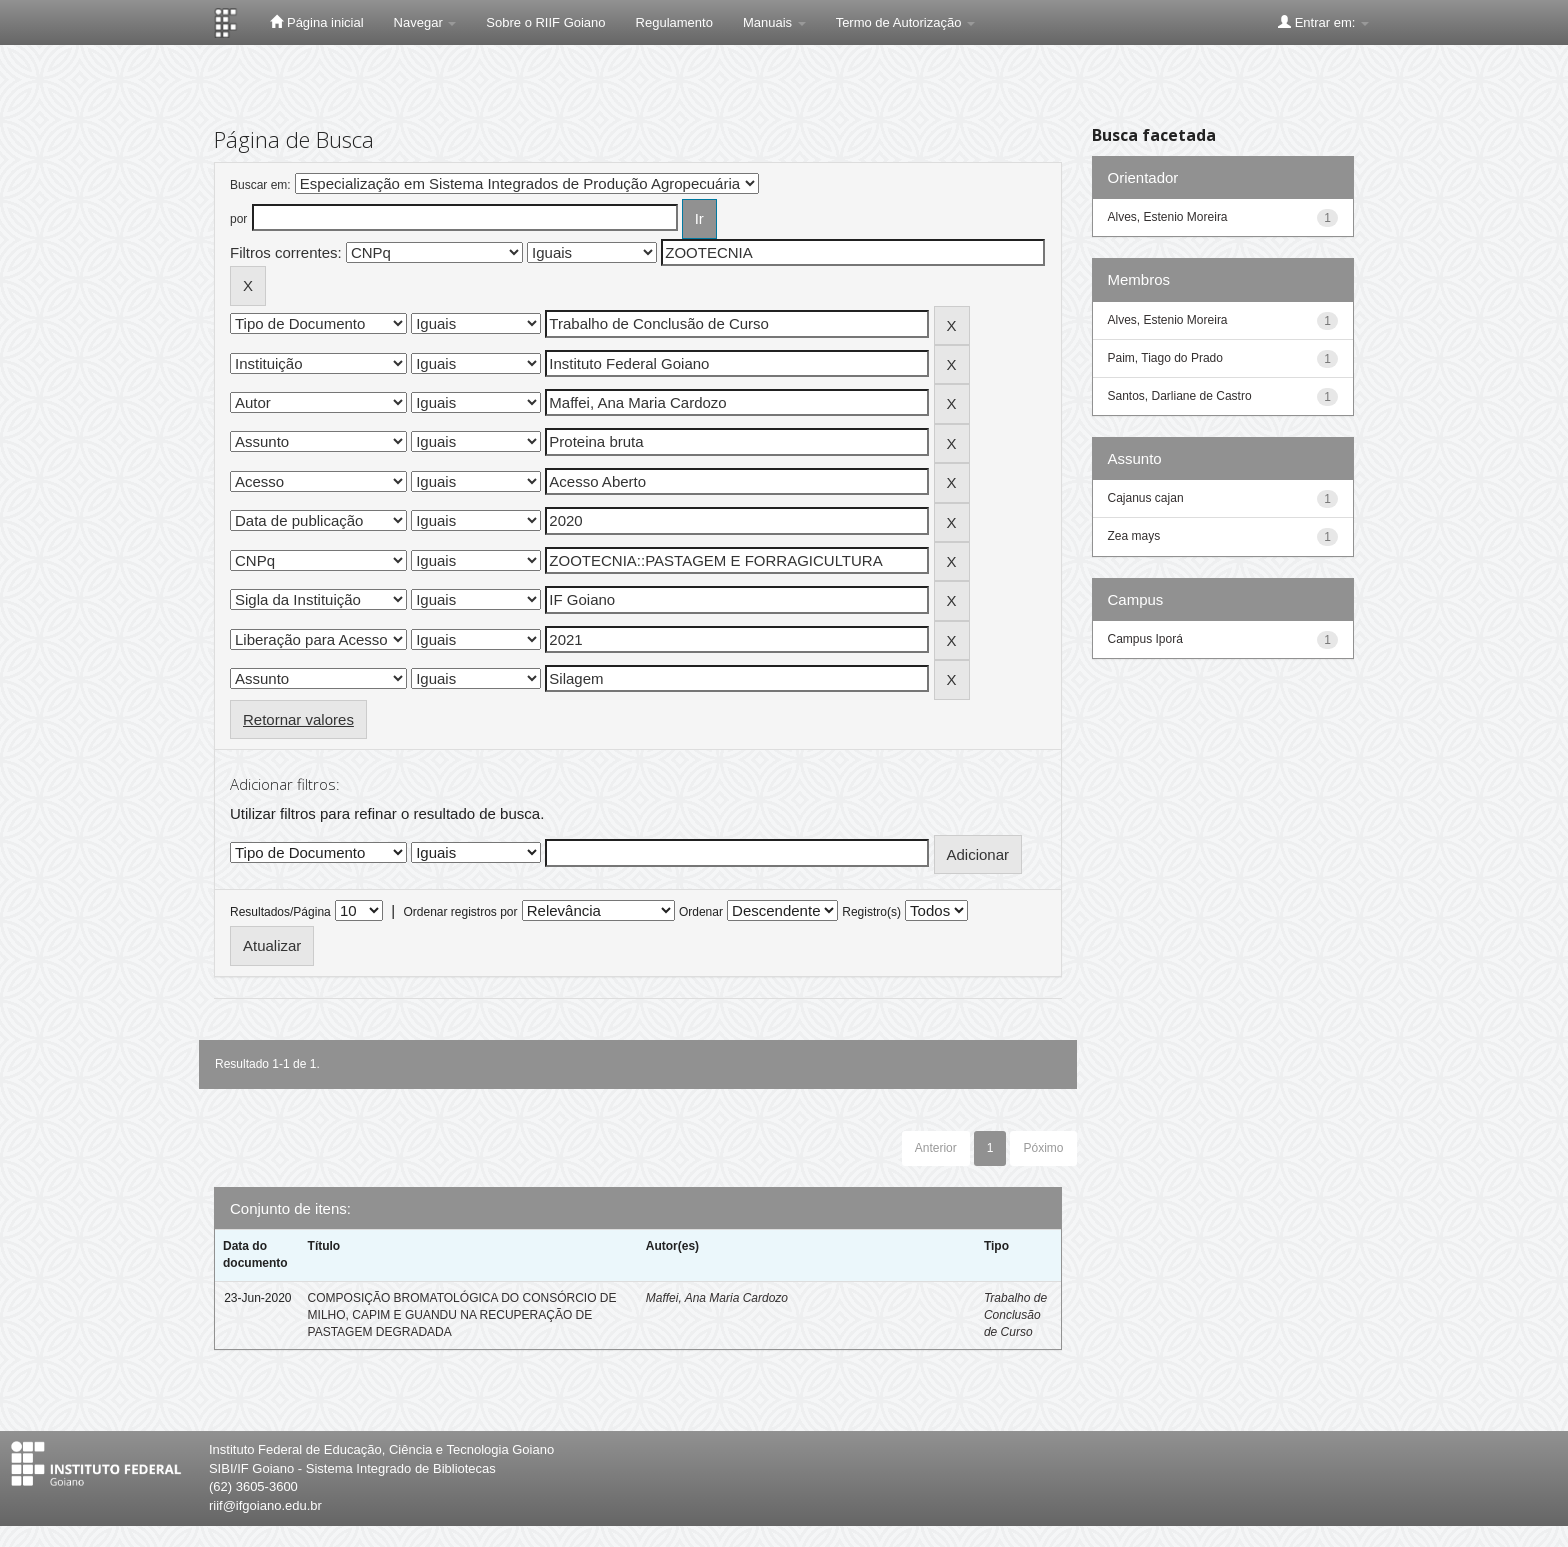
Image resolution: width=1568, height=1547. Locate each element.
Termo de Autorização (905, 22)
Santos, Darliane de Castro (1180, 396)
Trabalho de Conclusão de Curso (1015, 1315)
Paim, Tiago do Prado (1165, 358)
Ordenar (701, 912)
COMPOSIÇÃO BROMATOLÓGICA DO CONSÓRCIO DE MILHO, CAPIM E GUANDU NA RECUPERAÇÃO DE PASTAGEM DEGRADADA (462, 1315)
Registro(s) (871, 912)
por (238, 219)
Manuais (774, 22)
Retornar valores (298, 719)
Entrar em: (1323, 22)
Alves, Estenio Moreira (1168, 217)
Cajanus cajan (1146, 498)
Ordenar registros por (460, 912)
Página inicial (316, 22)
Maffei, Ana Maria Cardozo (717, 1298)
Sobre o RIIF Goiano (545, 22)
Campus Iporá (1145, 639)
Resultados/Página (280, 912)
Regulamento (674, 22)
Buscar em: (260, 185)
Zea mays (1134, 536)
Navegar (425, 22)
